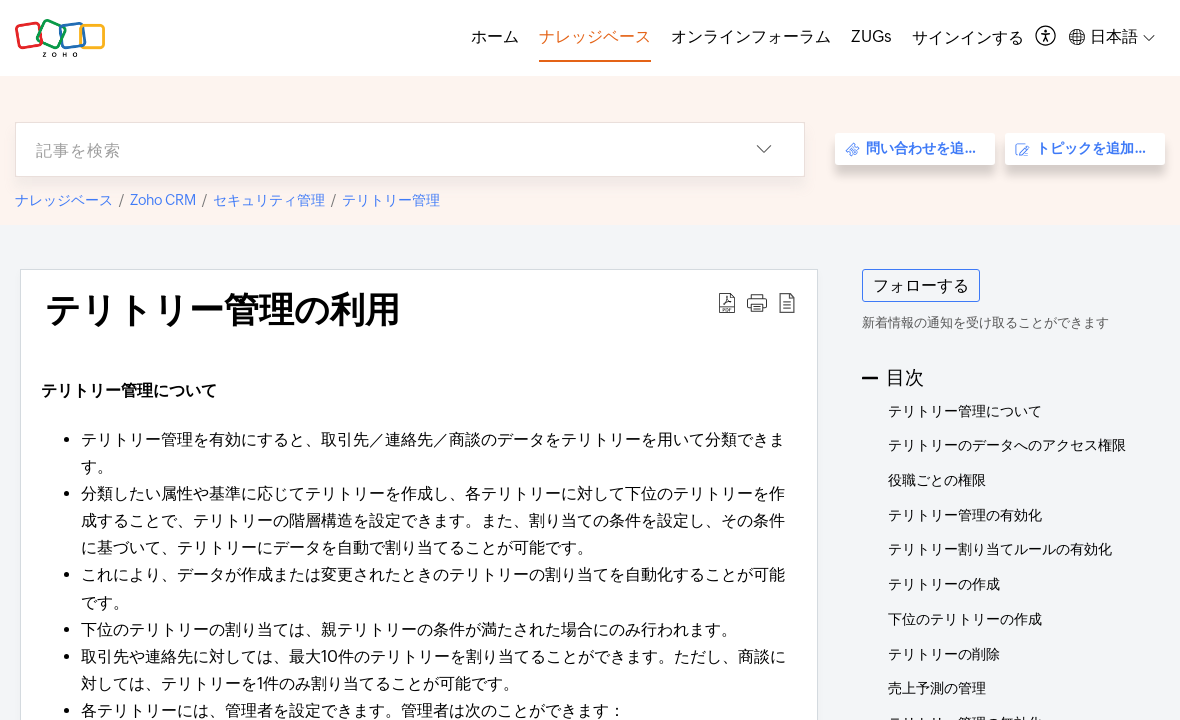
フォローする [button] (921, 285)
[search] (370, 149)
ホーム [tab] (495, 36)
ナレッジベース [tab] (595, 36)
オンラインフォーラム (751, 36)
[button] (1046, 37)
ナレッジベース (64, 200)
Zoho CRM (163, 200)
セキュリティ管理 (269, 200)
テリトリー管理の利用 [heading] (222, 310)
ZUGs (871, 36)
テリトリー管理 (391, 200)
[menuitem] (968, 38)
